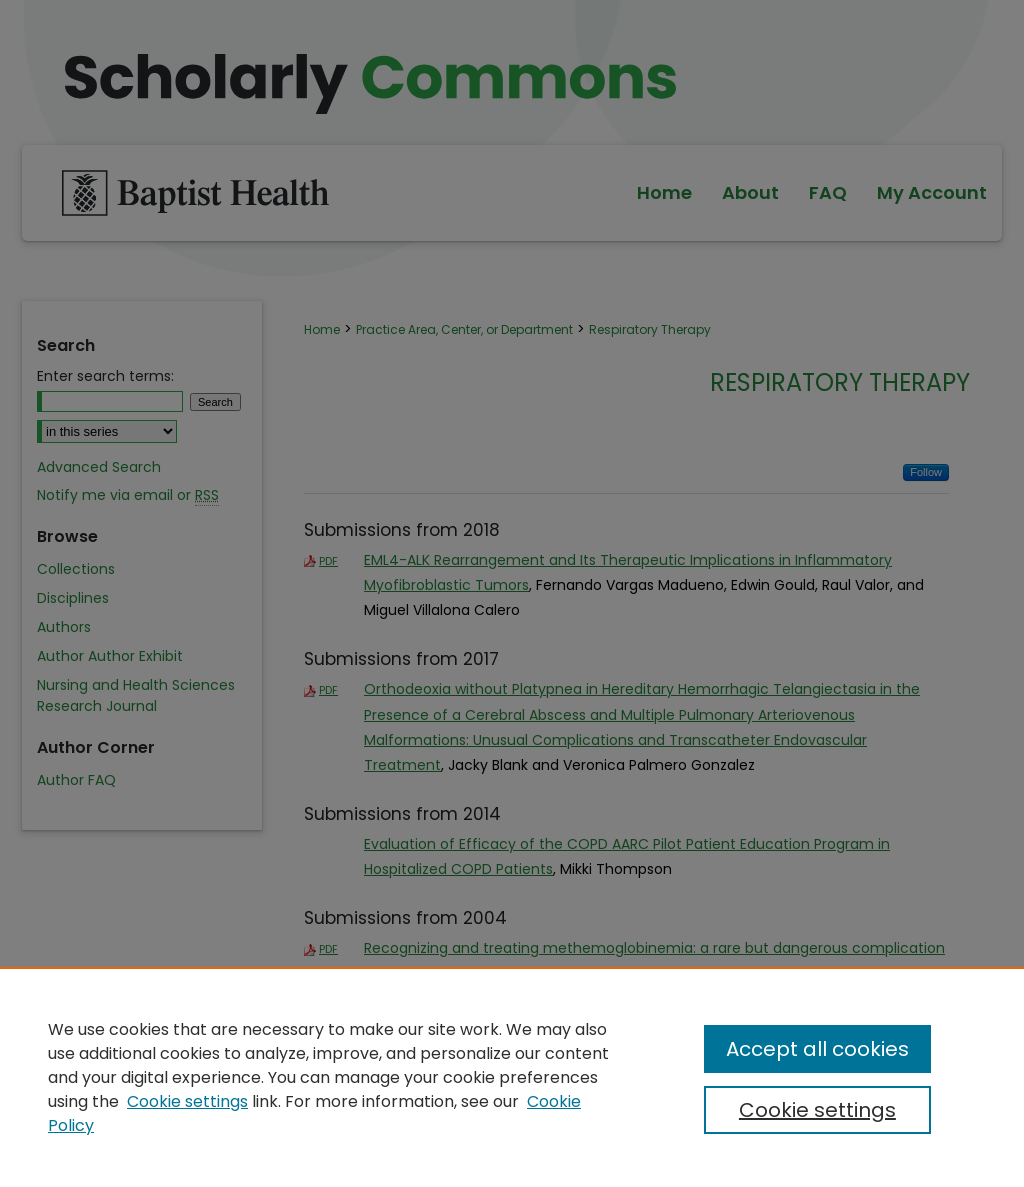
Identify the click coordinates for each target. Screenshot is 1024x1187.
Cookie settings (187, 1101)
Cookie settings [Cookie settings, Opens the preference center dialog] (817, 1110)
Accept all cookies (817, 1049)
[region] (512, 1077)
